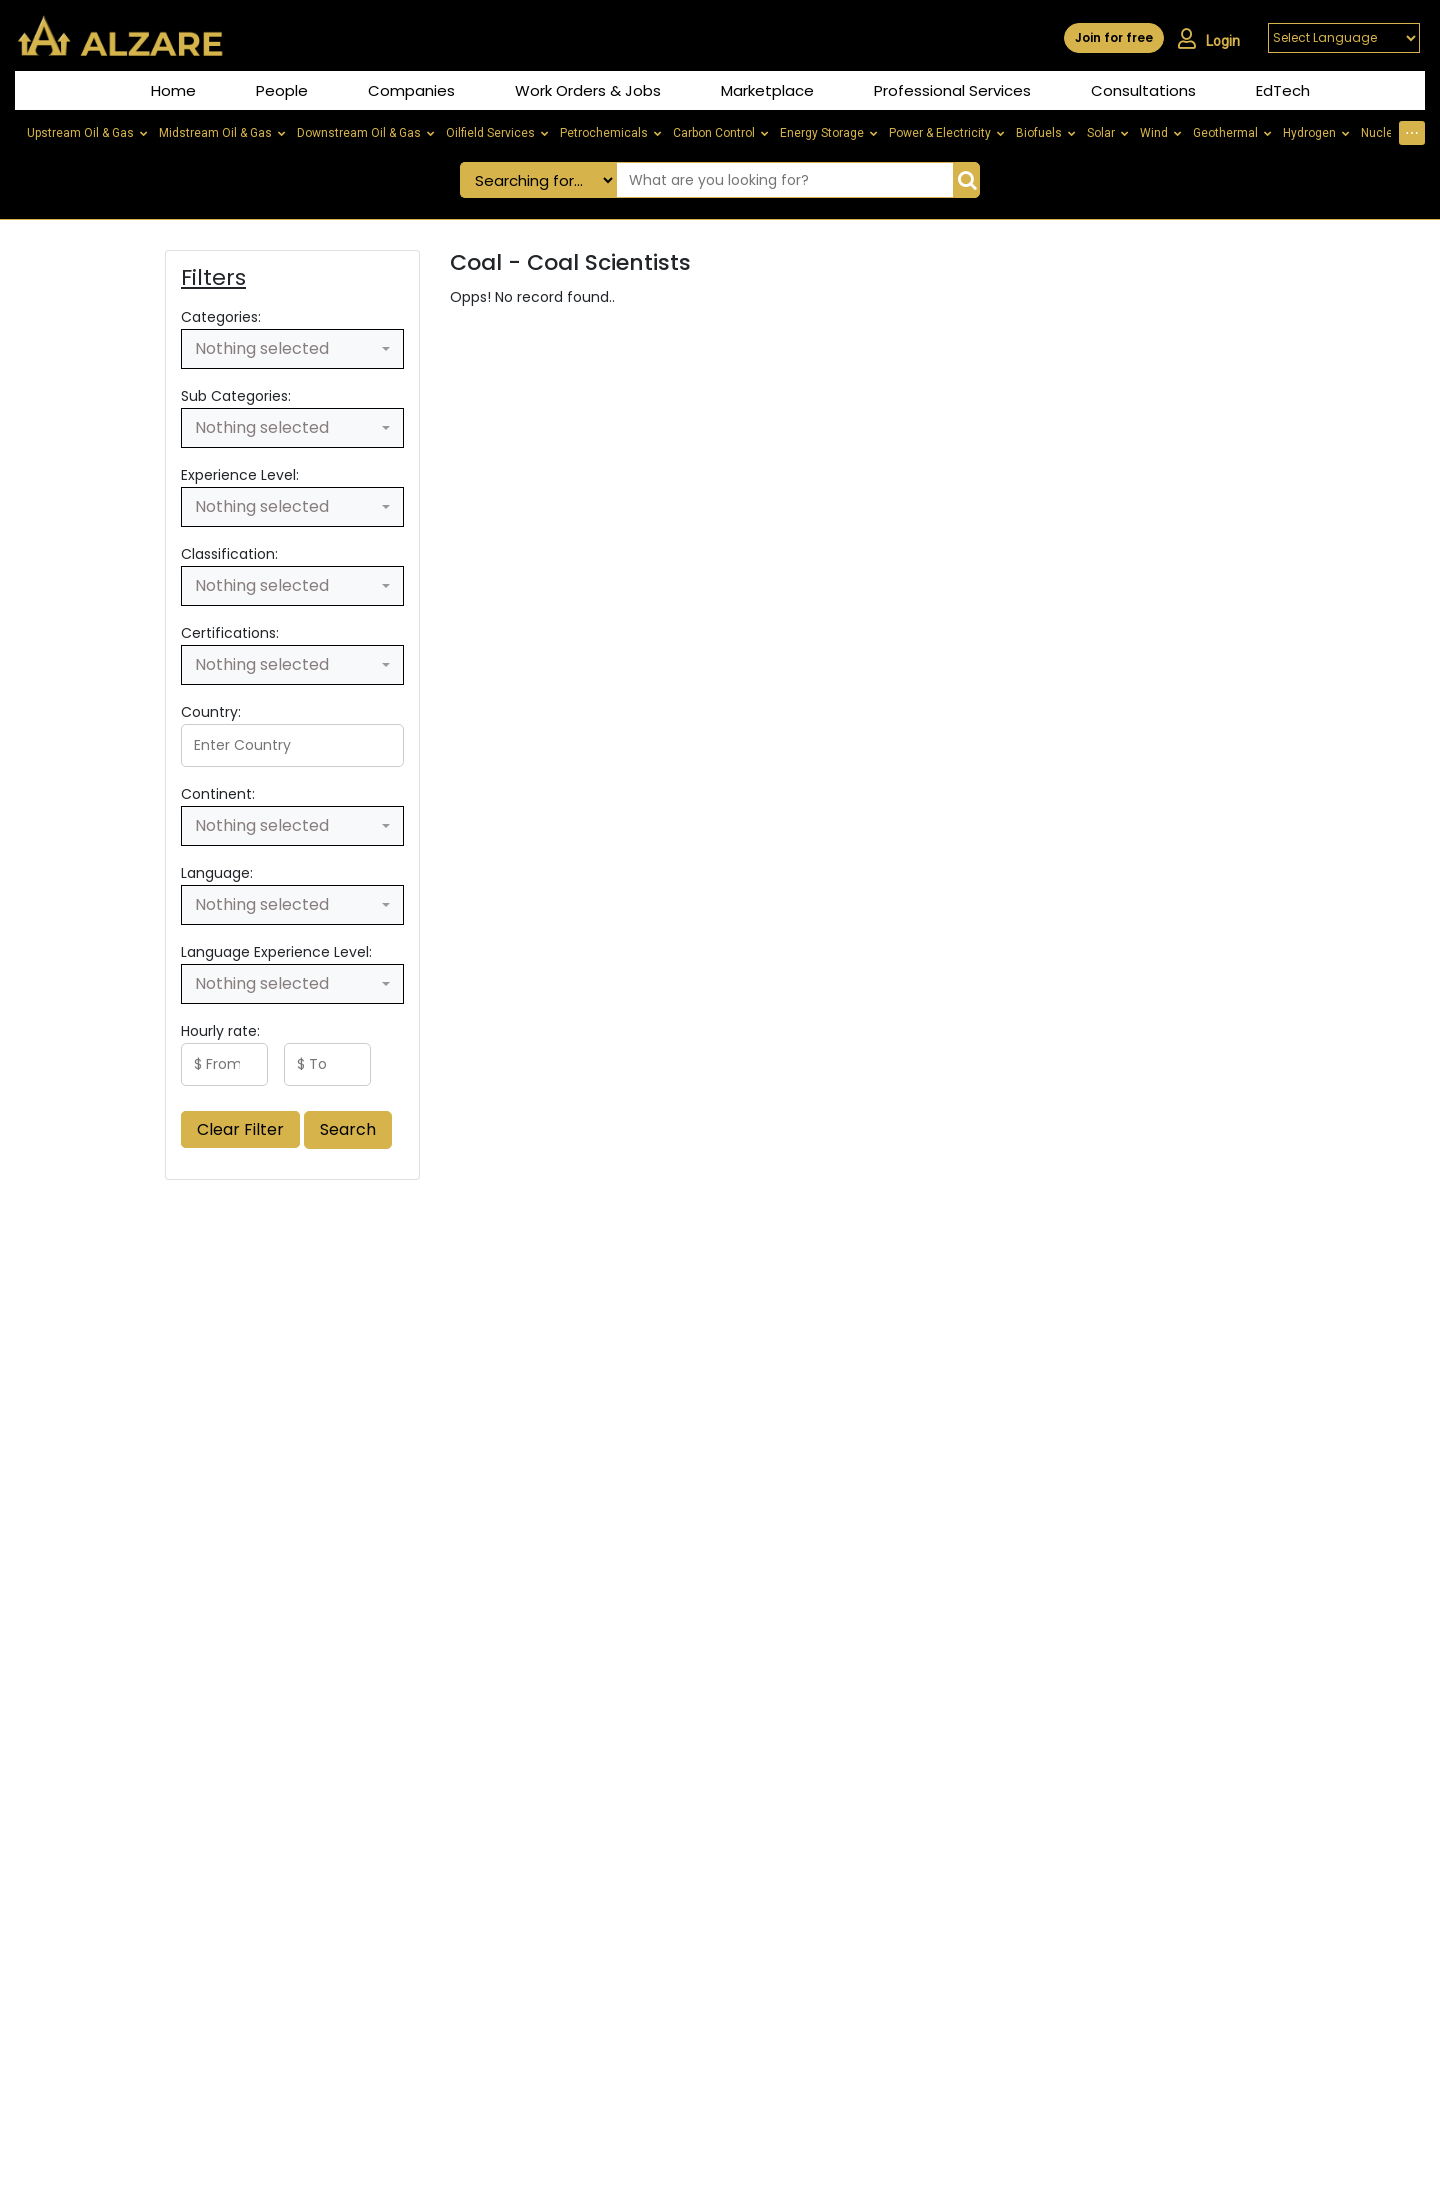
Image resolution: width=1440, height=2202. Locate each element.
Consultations (1143, 90)
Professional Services (952, 90)
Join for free (1114, 37)
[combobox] (292, 349)
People (282, 90)
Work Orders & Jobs (588, 90)
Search (348, 1129)
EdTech (1283, 90)
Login (1209, 39)
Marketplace (767, 90)
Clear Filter (240, 1129)
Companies (411, 90)
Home (173, 90)
